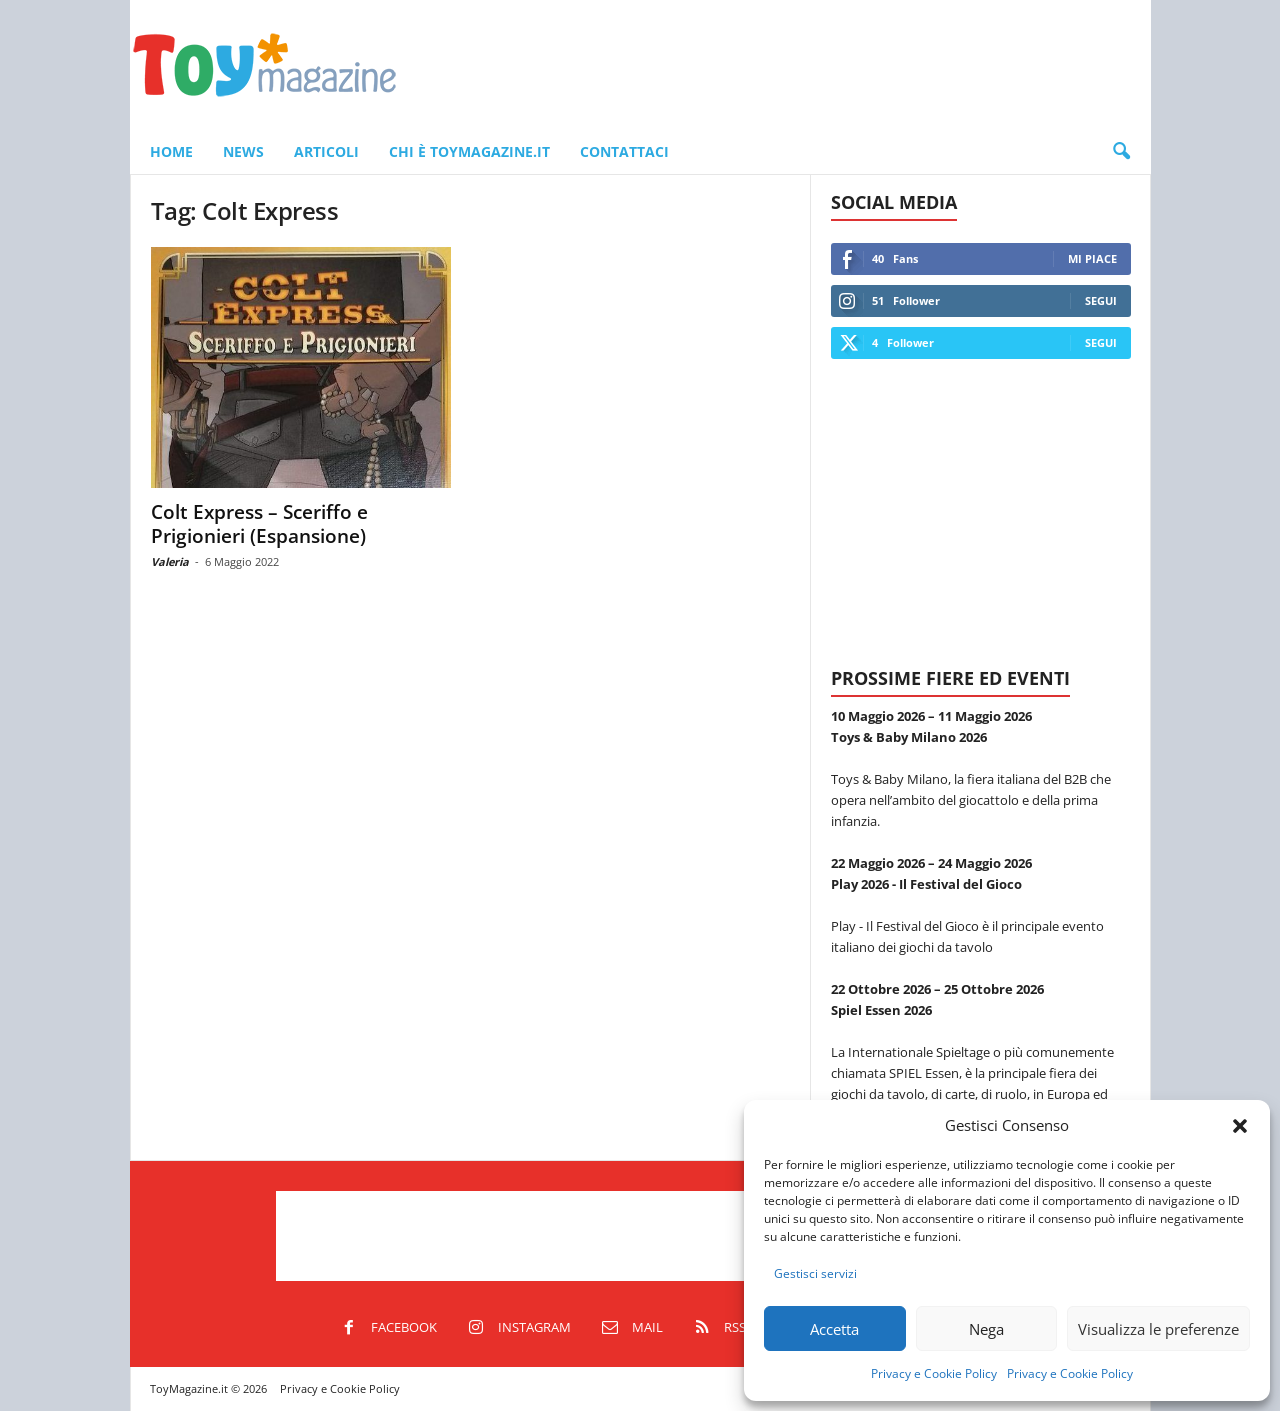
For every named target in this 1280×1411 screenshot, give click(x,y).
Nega (986, 1329)
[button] (1240, 1126)
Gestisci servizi (815, 1273)
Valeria (170, 561)
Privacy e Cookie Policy (934, 1373)
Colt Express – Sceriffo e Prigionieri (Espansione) (259, 524)
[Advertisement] (787, 65)
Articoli (326, 151)
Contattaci (624, 151)
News (243, 151)
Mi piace (1092, 258)
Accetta (834, 1329)
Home (171, 151)
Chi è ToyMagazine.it (469, 151)
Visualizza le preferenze (1158, 1329)
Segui (1101, 300)
